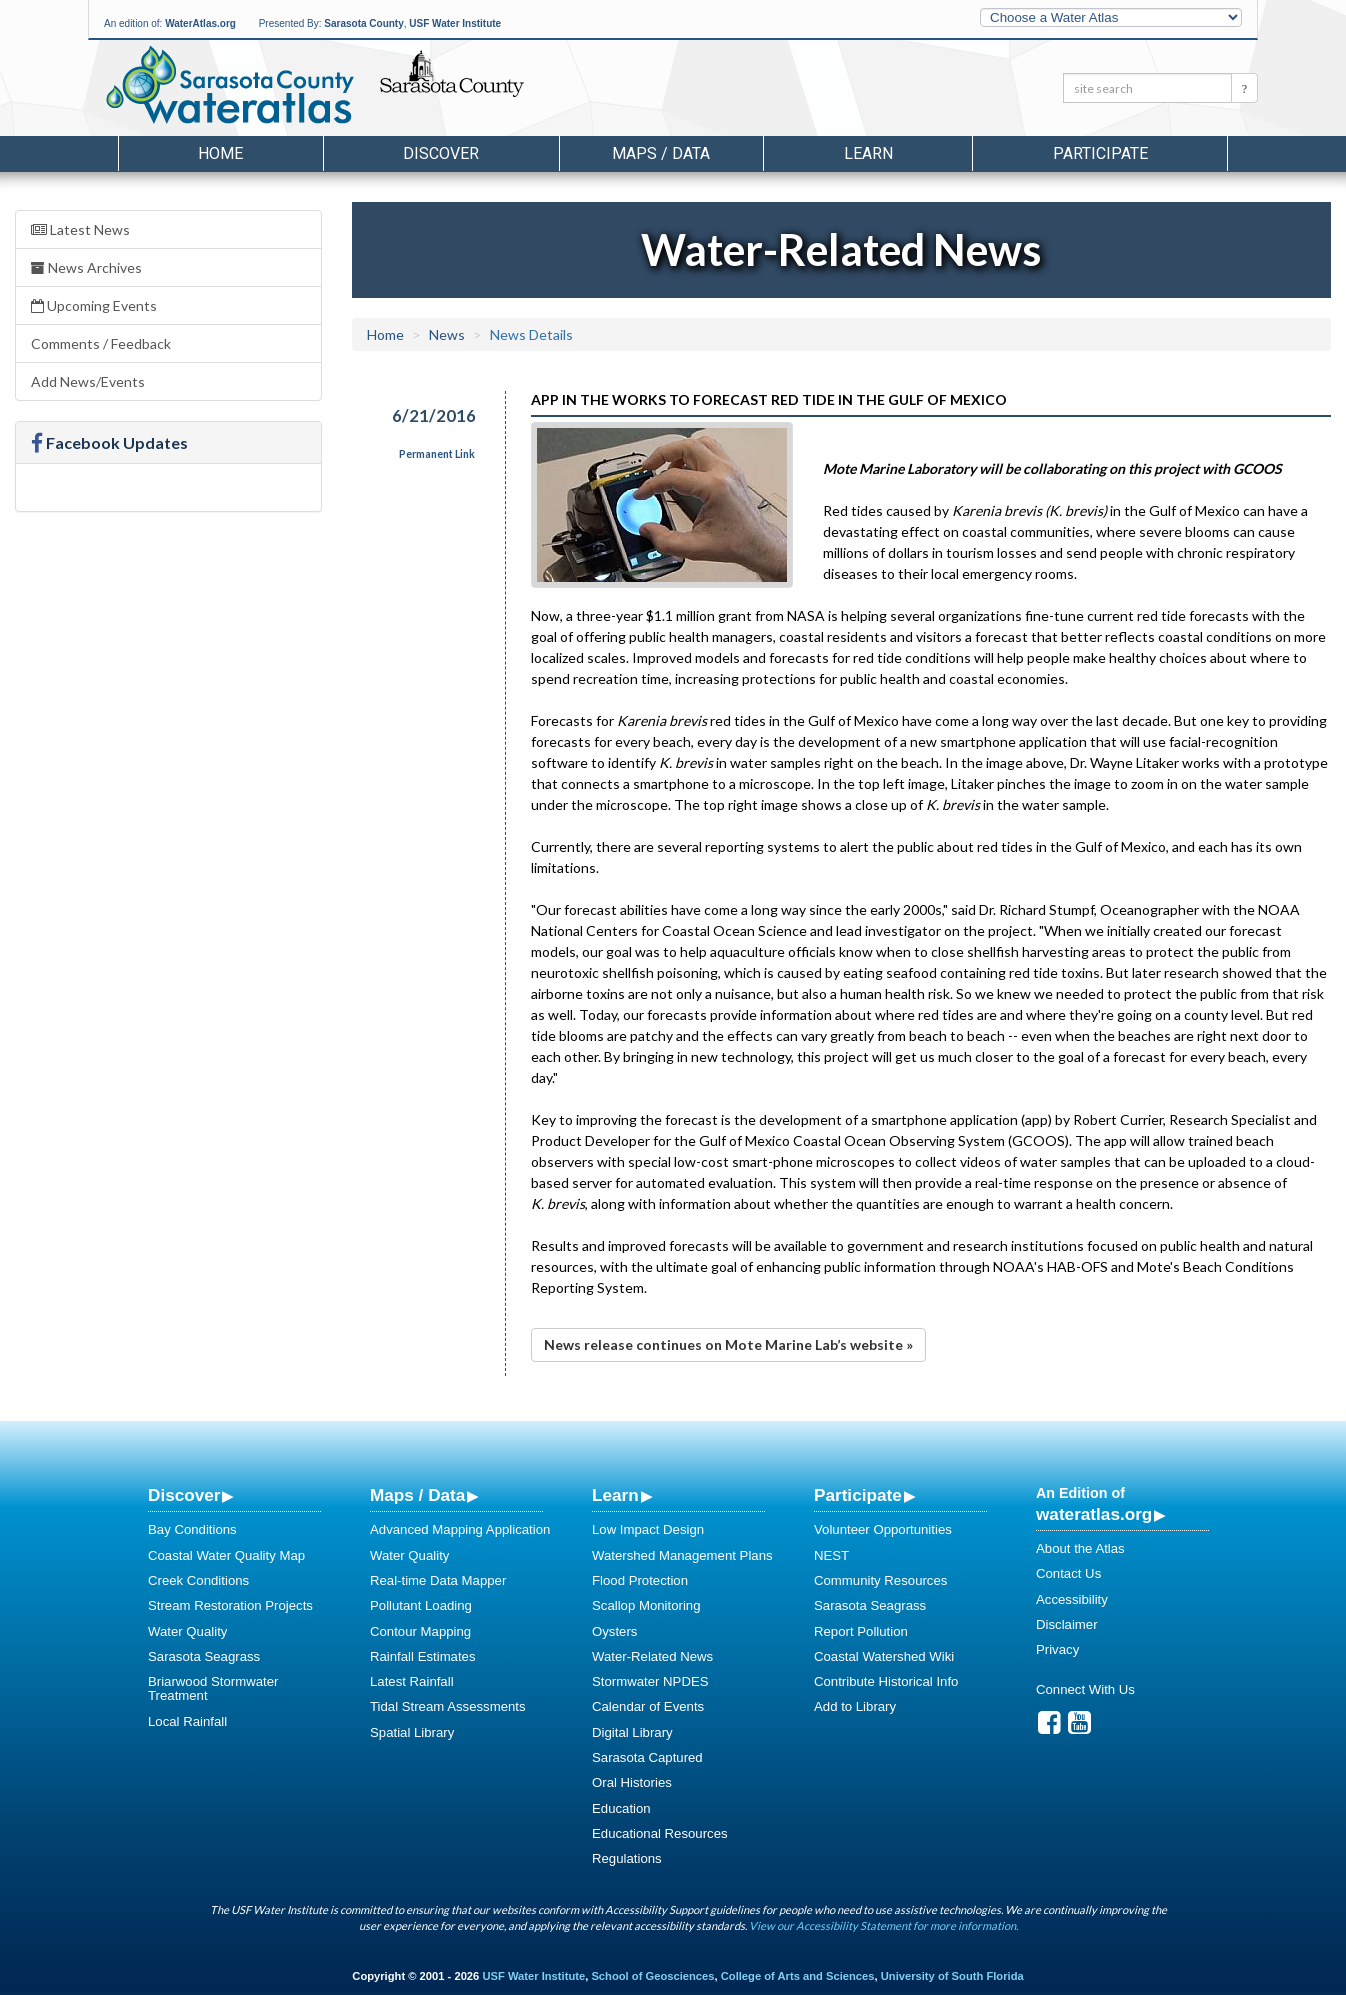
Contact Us (1068, 1573)
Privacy (1057, 1649)
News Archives (86, 267)
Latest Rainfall (412, 1681)
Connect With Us (1085, 1689)
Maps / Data (417, 1495)
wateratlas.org (1094, 1514)
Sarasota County (363, 23)
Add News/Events (88, 381)
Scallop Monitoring (646, 1605)
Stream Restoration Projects (230, 1605)
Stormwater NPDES (650, 1681)
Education (621, 1808)
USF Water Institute (455, 23)
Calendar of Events (648, 1706)
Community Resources (880, 1580)
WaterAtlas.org (200, 23)
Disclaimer (1067, 1624)
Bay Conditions (192, 1529)
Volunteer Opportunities (883, 1529)
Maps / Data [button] (661, 153)
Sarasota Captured (647, 1757)
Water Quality (187, 1631)
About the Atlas (1080, 1548)
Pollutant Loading (421, 1605)
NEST (831, 1555)
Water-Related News (652, 1656)
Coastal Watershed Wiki (884, 1656)
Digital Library (632, 1732)
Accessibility (1072, 1599)
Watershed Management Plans (682, 1555)
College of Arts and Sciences (798, 1976)
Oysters (614, 1631)
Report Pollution (861, 1631)
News (447, 334)
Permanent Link (437, 454)
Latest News (80, 229)
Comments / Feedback (101, 343)
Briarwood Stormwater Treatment (213, 1688)
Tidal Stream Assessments (448, 1706)
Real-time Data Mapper (438, 1580)
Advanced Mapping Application (460, 1529)
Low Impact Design (648, 1529)
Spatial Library (412, 1732)
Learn (615, 1495)
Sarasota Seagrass (204, 1656)
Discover (184, 1495)
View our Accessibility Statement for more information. (883, 1925)
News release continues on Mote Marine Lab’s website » (728, 1344)
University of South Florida (952, 1976)
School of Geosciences (652, 1976)
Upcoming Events (94, 305)
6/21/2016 (434, 415)
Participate (858, 1495)
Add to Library (855, 1706)
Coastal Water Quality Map (226, 1555)
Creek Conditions (198, 1580)
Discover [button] (441, 153)
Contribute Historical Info (886, 1681)
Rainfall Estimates (423, 1656)
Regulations (627, 1858)
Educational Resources (660, 1833)
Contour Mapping (420, 1631)
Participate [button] (1100, 153)
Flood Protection (640, 1580)
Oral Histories (632, 1782)
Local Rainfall (187, 1721)
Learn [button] (868, 153)
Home (220, 153)
